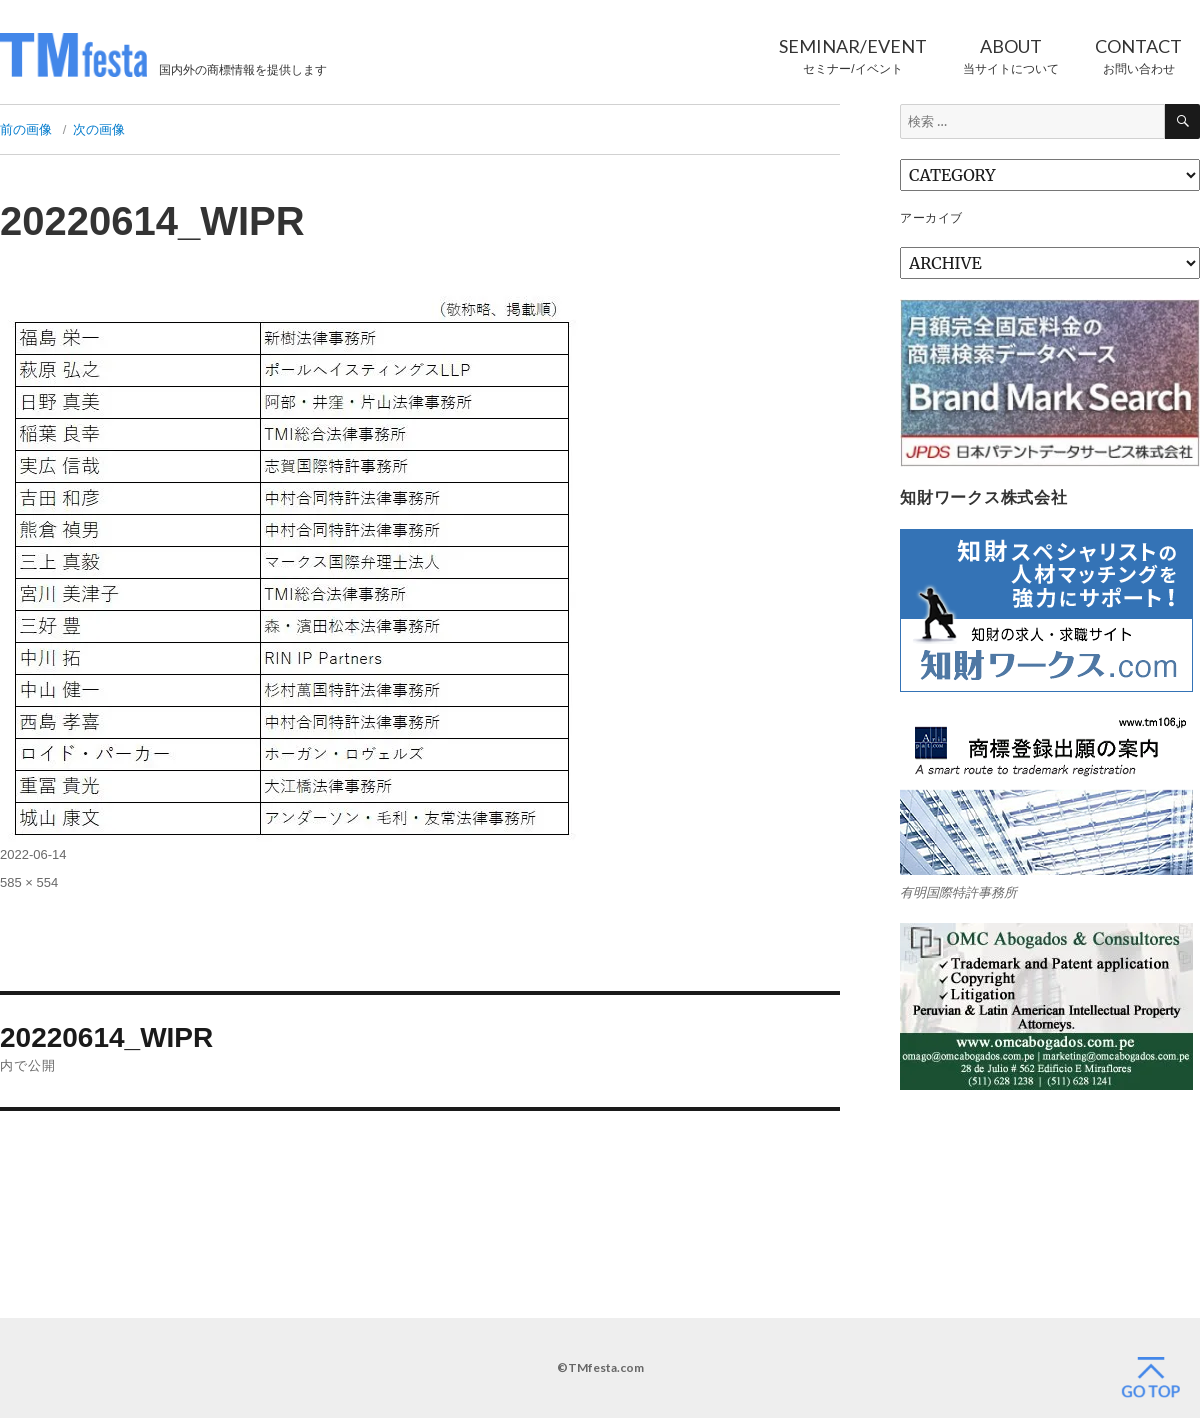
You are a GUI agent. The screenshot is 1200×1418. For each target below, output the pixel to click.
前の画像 (26, 129)
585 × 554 (29, 882)
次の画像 (99, 129)
